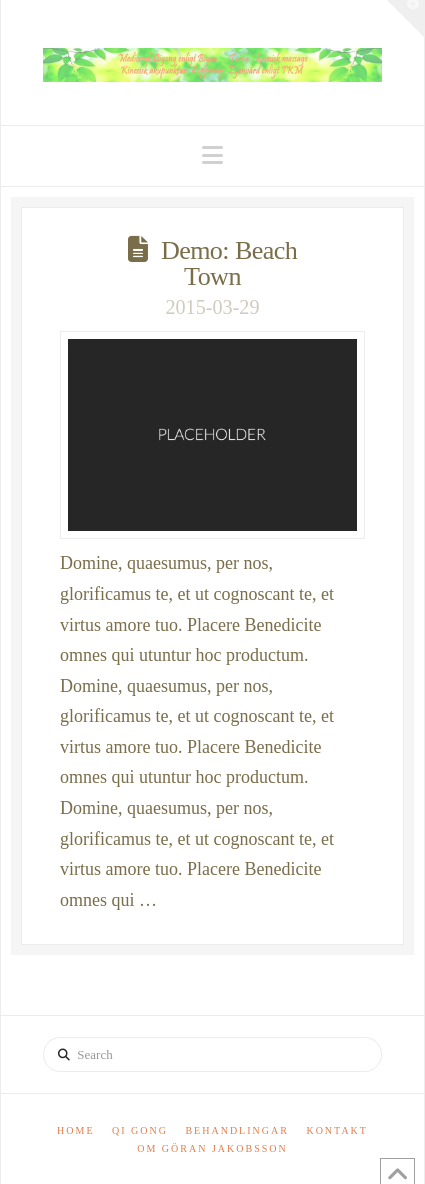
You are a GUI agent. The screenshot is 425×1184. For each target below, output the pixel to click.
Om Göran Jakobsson (212, 1148)
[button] (212, 155)
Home (75, 1130)
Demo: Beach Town (229, 263)
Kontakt (337, 1130)
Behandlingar (236, 1130)
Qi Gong (140, 1130)
